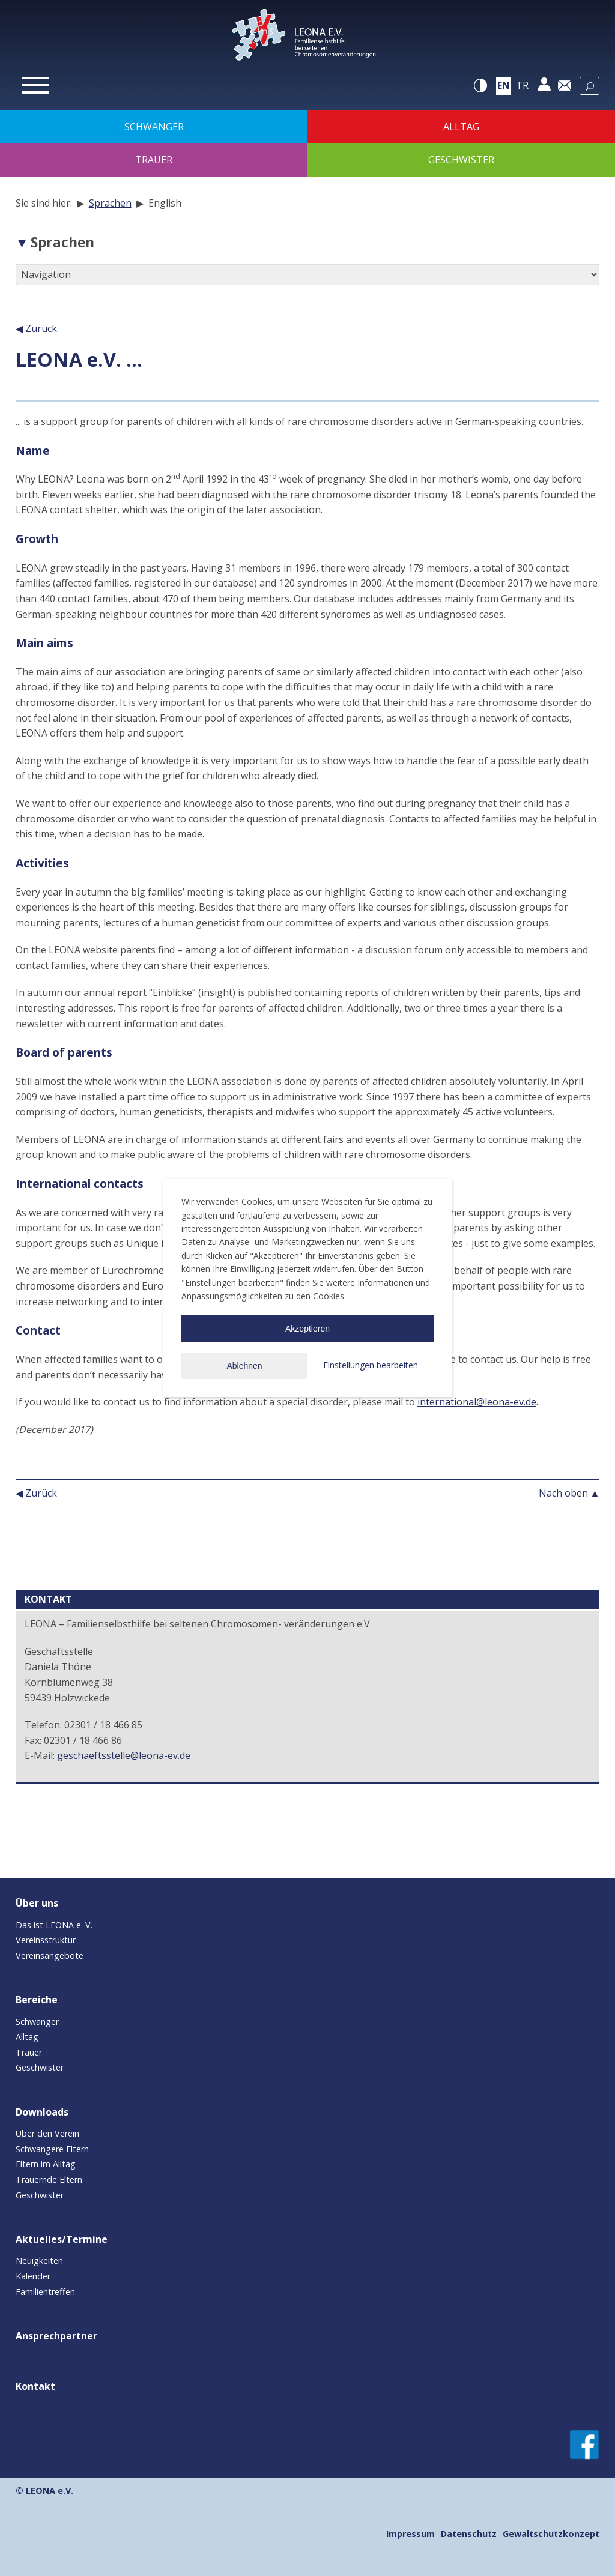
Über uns (37, 1903)
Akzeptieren (307, 1328)
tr (522, 85)
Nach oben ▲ (569, 1493)
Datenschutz (469, 2533)
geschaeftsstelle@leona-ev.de (123, 1755)
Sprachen (110, 203)
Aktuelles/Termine (62, 2239)
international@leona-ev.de (476, 1401)
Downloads (42, 2112)
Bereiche (37, 1999)
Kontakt (35, 2386)
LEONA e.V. (49, 2490)
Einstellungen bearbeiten (370, 1365)
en (503, 85)
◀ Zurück (36, 328)
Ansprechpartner (56, 2335)
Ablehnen (244, 1366)
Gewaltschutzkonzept (551, 2533)
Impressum (410, 2533)
